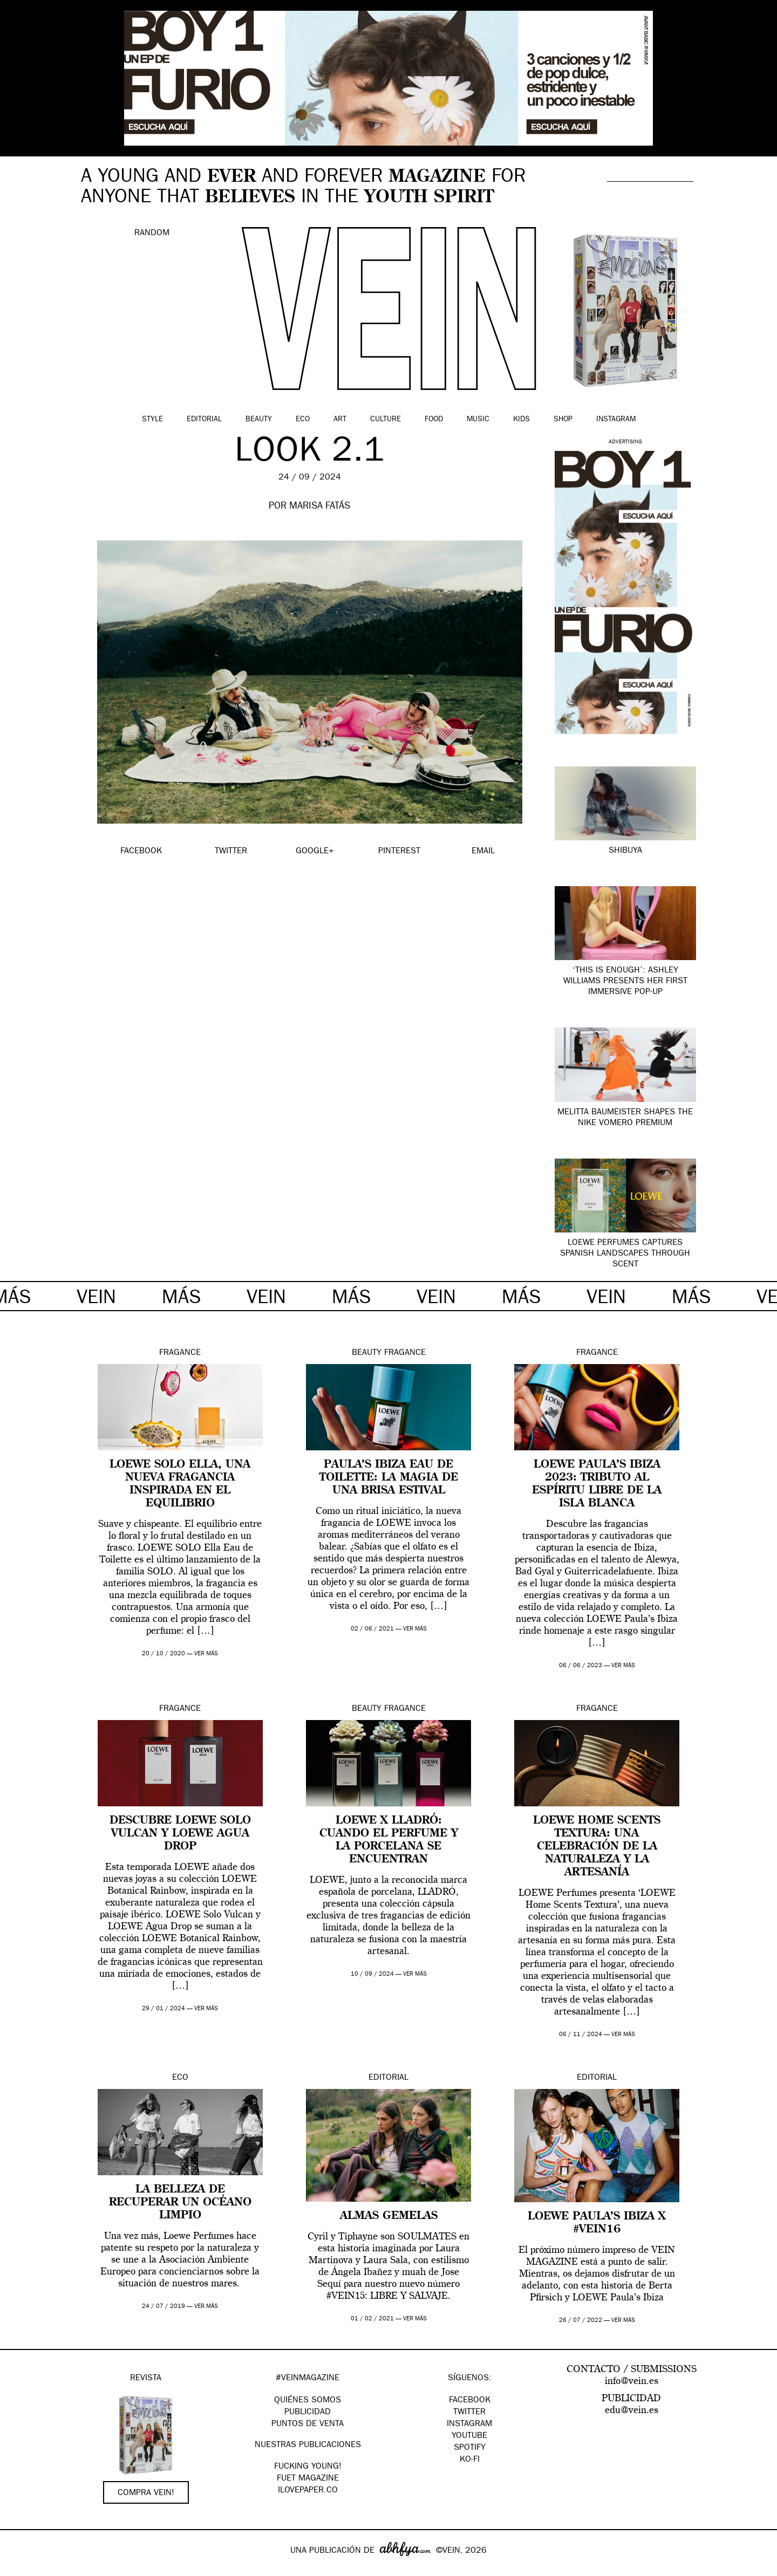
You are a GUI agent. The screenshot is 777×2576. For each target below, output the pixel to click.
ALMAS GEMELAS (389, 2216)
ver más (206, 1654)
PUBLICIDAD (307, 2412)
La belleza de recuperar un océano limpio (180, 2202)
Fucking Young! (308, 2467)
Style (152, 419)
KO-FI (470, 2460)
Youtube (469, 2436)
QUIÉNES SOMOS (307, 2400)
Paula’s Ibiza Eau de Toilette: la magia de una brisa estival (388, 1478)
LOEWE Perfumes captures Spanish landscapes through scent (625, 1254)
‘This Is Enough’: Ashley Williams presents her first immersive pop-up (625, 982)
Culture (385, 419)
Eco (303, 419)
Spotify (470, 2448)
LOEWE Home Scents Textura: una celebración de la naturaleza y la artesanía (596, 1846)
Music (478, 419)
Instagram (616, 419)
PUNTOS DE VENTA (307, 2424)
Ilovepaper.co (308, 2490)
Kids (521, 419)
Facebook (469, 2400)
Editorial (204, 419)
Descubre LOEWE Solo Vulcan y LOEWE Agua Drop (180, 1833)
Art (339, 419)
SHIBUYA (625, 851)
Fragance (180, 1353)
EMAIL (483, 851)
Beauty (259, 419)
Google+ (19, 2569)
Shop (563, 419)
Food (434, 419)
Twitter (469, 2412)
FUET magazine (308, 2479)
